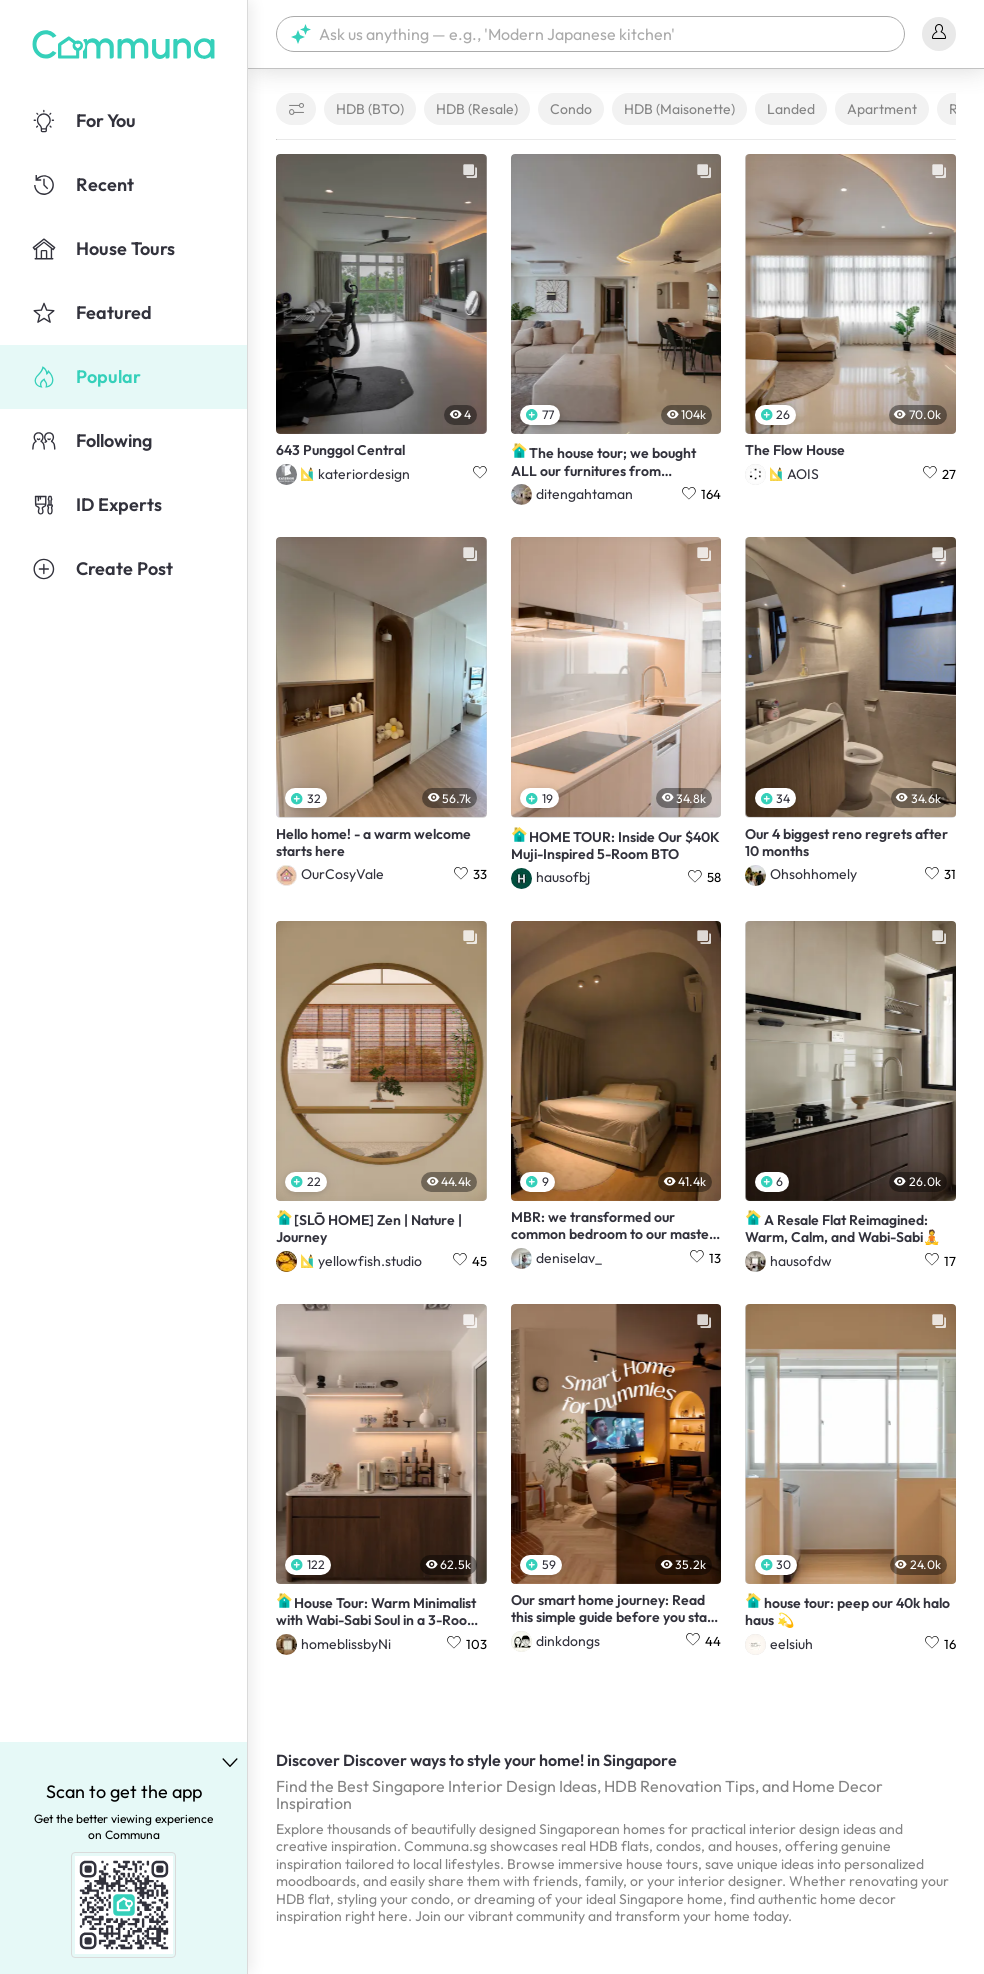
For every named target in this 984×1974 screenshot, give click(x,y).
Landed (791, 109)
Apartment (882, 109)
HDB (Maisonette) (679, 109)
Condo (571, 109)
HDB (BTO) (370, 109)
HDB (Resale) (477, 109)
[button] (590, 34)
